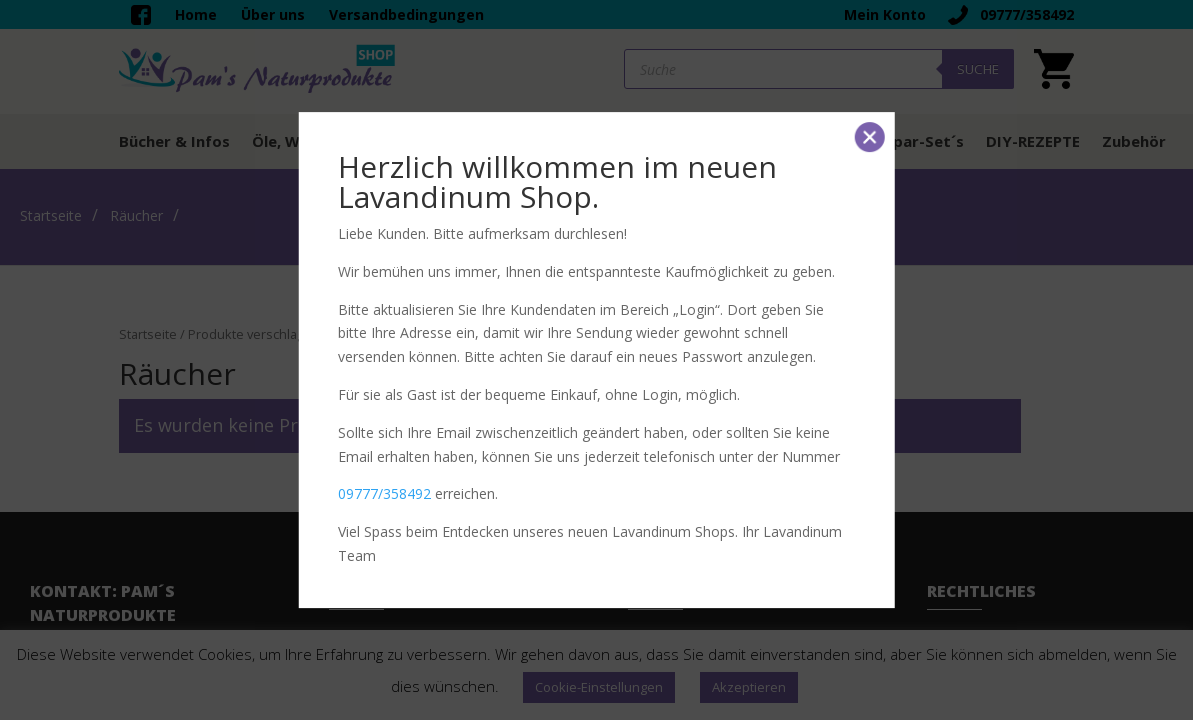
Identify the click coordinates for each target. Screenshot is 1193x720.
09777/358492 (384, 493)
